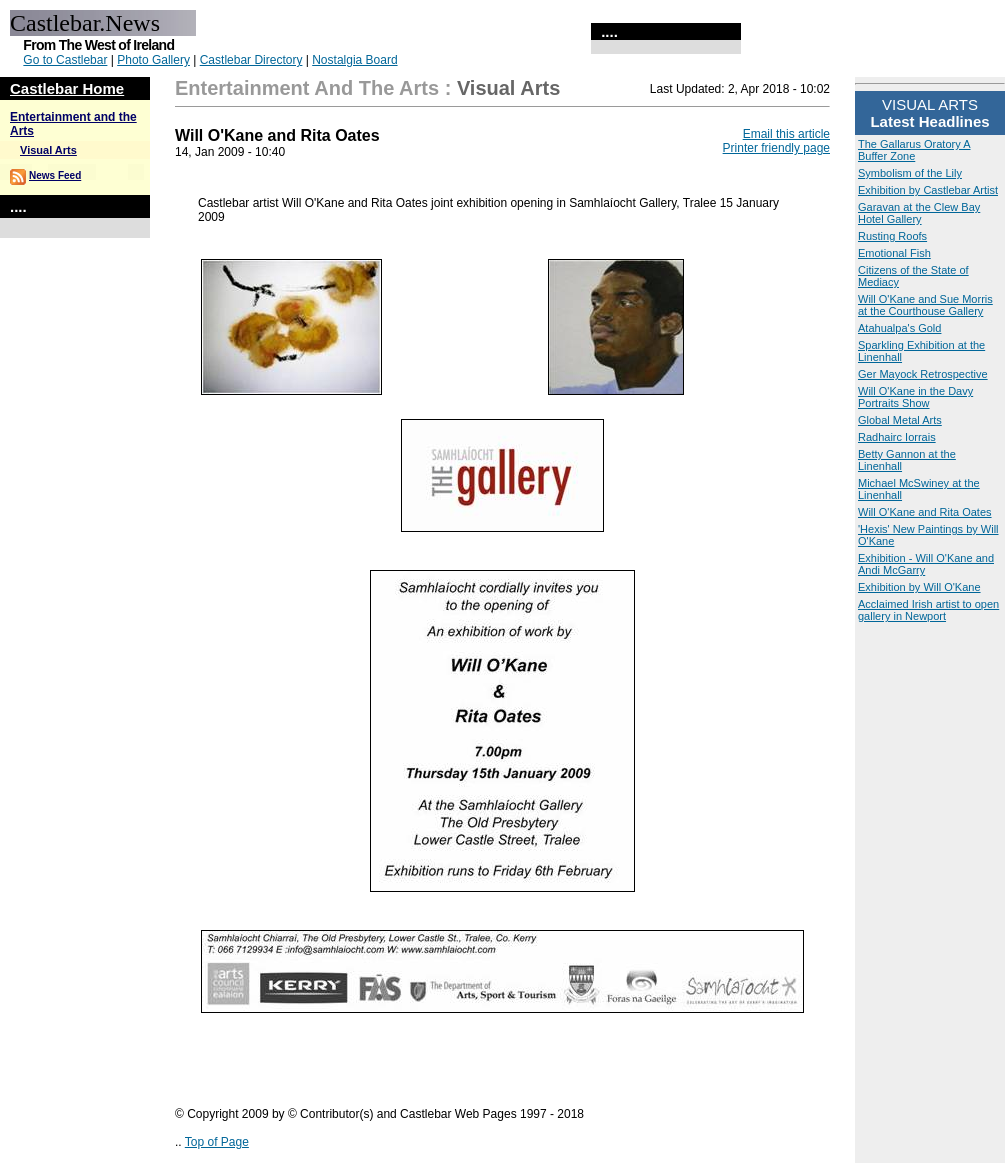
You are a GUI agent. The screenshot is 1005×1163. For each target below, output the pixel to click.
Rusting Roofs (892, 236)
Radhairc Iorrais (897, 437)
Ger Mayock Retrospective (923, 374)
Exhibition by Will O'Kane (919, 587)
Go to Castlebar (65, 60)
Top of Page (217, 1142)
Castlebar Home (67, 88)
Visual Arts (48, 150)
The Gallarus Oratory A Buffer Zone (914, 150)
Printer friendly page (776, 148)
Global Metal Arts (900, 420)
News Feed (55, 175)
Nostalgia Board (354, 60)
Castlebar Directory (251, 60)
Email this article (786, 134)
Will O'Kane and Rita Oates (925, 512)
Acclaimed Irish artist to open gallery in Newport (928, 610)
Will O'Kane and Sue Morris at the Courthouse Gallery (925, 305)
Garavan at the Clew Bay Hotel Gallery (919, 213)
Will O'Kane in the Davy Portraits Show (915, 397)
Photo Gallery (153, 60)
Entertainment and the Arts (307, 88)
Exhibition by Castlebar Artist (928, 190)
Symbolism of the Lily (910, 173)
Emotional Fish (894, 253)
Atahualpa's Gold (899, 328)
